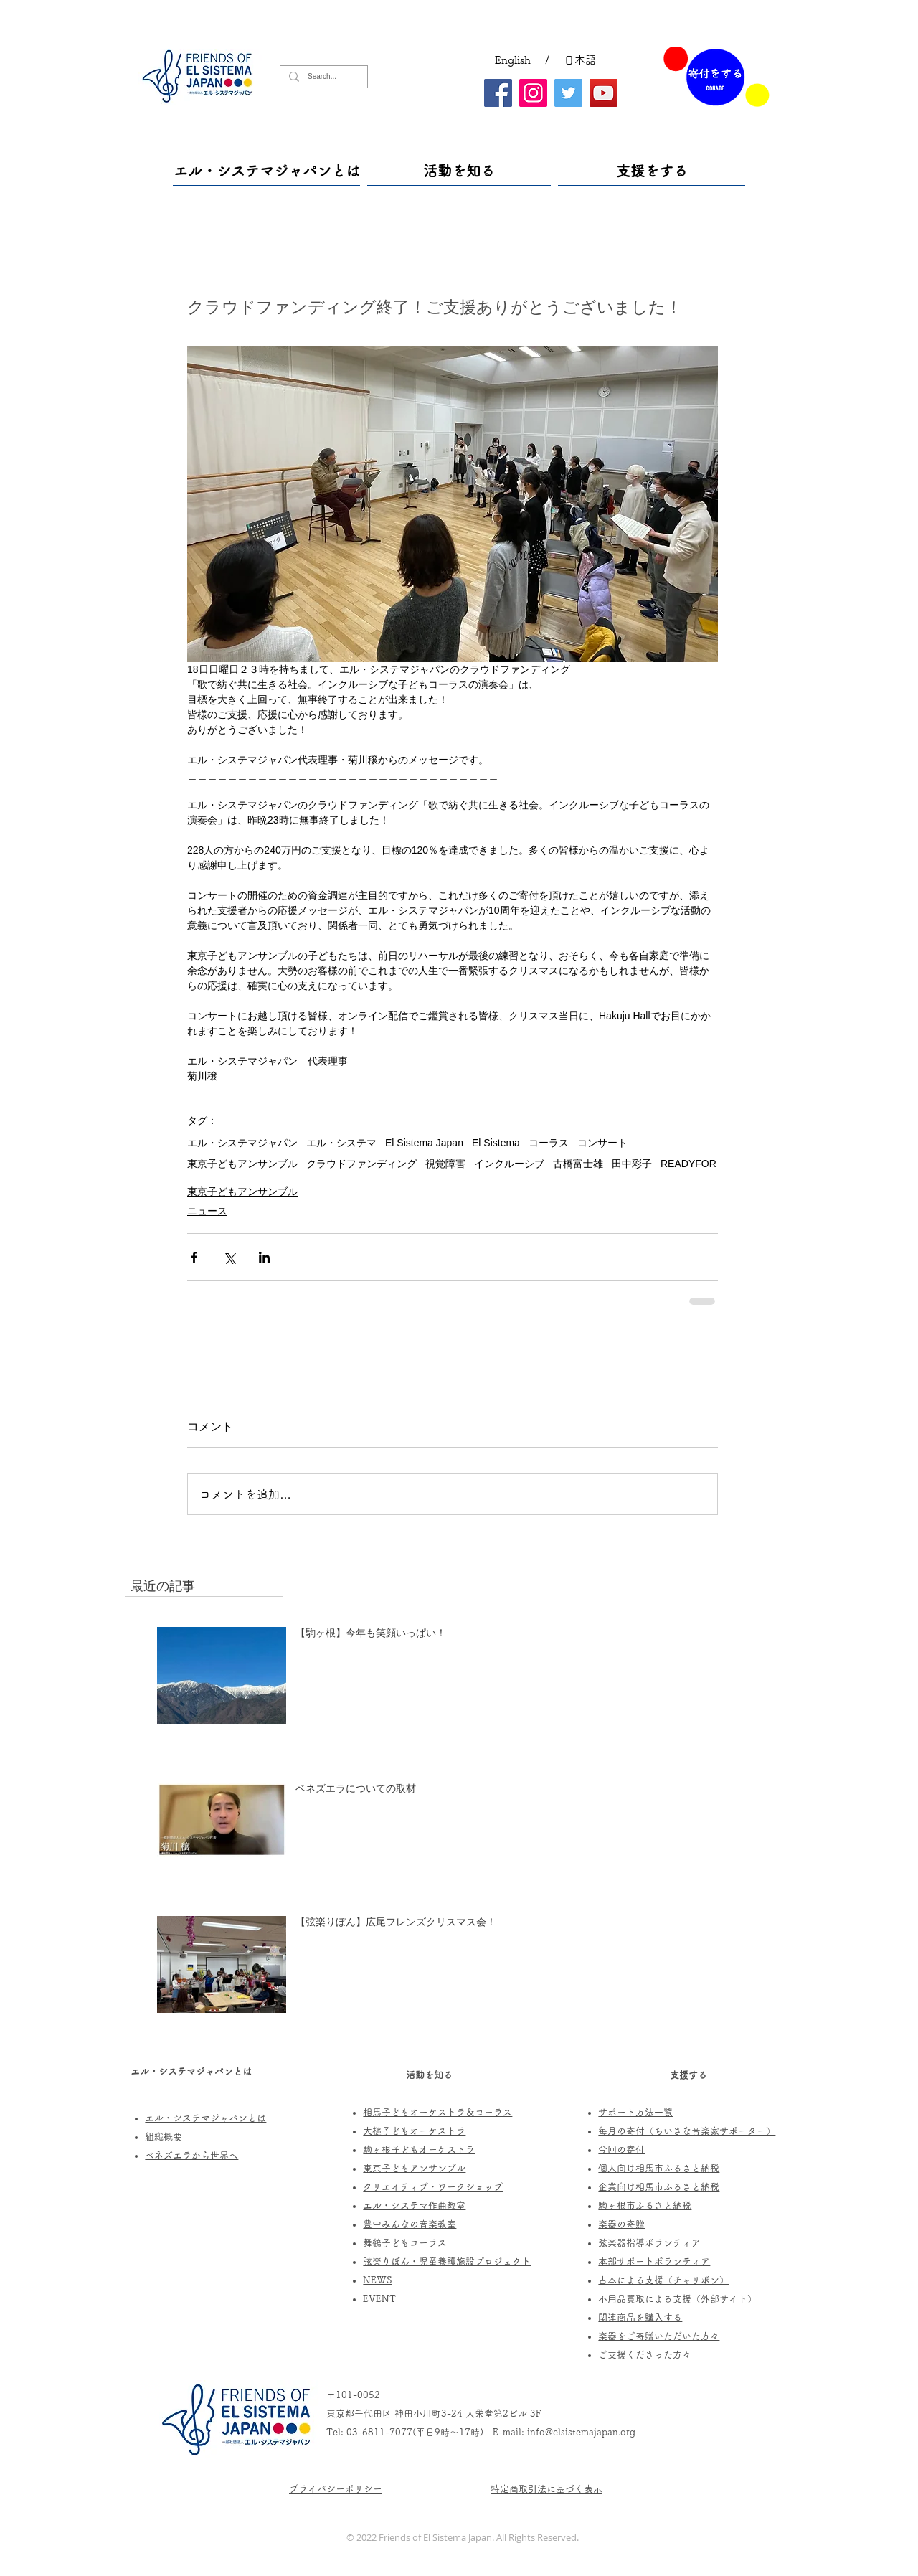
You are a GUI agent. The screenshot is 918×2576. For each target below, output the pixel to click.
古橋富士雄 (578, 1163)
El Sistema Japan (424, 1142)
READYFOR (688, 1163)
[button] (268, 171)
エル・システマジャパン (242, 1142)
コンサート (602, 1142)
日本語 (580, 60)
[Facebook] (498, 93)
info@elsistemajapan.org (581, 2432)
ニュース (207, 1211)
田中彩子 (632, 1163)
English (513, 60)
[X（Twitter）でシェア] (229, 1257)
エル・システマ (341, 1142)
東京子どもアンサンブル (242, 1163)
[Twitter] (568, 93)
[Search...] (322, 77)
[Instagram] (533, 93)
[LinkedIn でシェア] (264, 1257)
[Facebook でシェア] (194, 1257)
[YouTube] (603, 93)
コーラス (549, 1142)
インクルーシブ (509, 1163)
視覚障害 (445, 1163)
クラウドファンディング (361, 1163)
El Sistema (496, 1142)
